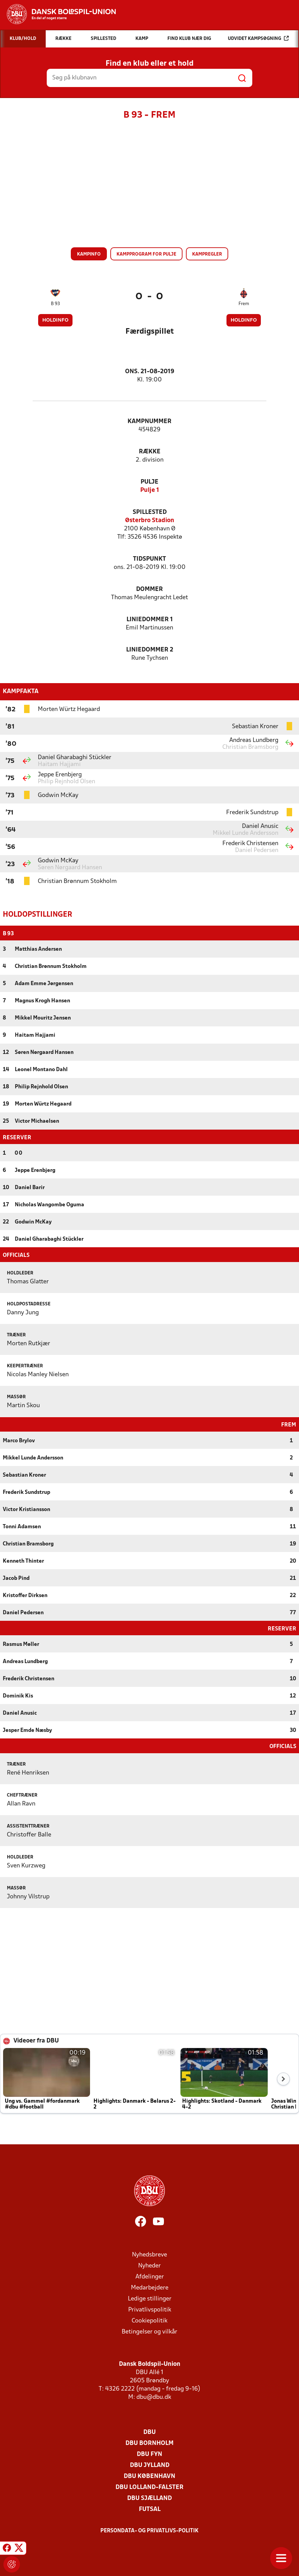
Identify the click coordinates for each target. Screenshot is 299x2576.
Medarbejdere (149, 2287)
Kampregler (207, 254)
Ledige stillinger (149, 2298)
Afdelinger (149, 2276)
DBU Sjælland (149, 2498)
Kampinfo (89, 254)
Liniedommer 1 (149, 620)
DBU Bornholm (149, 2443)
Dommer (149, 589)
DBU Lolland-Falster (149, 2487)
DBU (149, 2432)
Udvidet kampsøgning (258, 38)
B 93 (55, 304)
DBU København (149, 2476)
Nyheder (149, 2265)
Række (149, 452)
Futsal (149, 2509)
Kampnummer (149, 421)
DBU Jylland (149, 2465)
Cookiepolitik (149, 2320)
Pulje (149, 482)
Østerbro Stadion (149, 521)
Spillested (150, 512)
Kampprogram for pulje (146, 254)
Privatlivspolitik (149, 2309)
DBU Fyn (149, 2454)
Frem (244, 304)
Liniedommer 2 (149, 650)
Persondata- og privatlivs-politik (149, 2530)
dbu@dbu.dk (153, 2397)
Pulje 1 (149, 490)
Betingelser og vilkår (149, 2331)
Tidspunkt (149, 559)
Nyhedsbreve (149, 2254)
